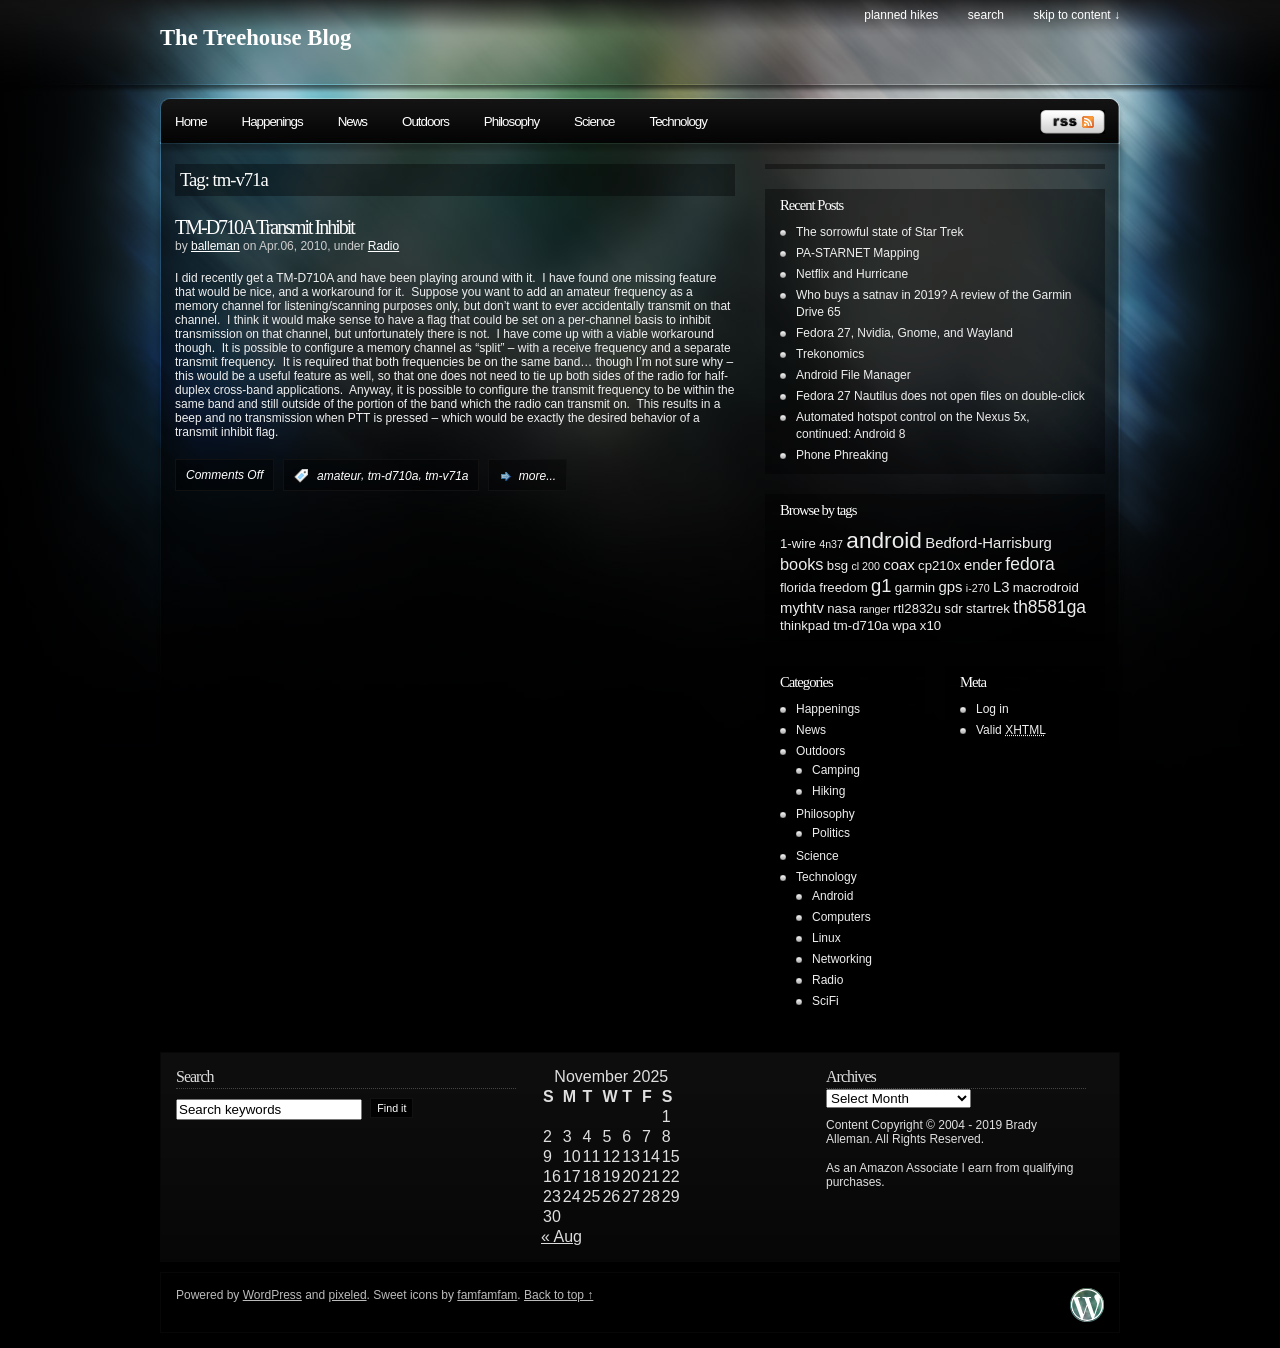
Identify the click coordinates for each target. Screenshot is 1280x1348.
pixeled (348, 1295)
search (986, 15)
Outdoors (425, 121)
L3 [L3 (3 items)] (1001, 587)
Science (594, 121)
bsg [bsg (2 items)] (837, 565)
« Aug (561, 1236)
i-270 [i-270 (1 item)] (978, 588)
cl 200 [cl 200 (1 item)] (865, 566)
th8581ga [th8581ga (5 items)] (1049, 607)
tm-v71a (446, 476)
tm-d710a (393, 476)
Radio (383, 246)
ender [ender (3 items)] (983, 565)
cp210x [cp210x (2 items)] (939, 565)
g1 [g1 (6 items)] (881, 585)
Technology (677, 121)
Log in (992, 709)
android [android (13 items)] (884, 540)
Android (832, 896)
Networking (842, 959)
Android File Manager (853, 375)
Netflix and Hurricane (852, 274)
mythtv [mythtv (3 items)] (802, 608)
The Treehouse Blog (255, 37)
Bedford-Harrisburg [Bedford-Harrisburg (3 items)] (988, 543)
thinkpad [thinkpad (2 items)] (805, 625)
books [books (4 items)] (802, 564)
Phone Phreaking (842, 455)
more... (537, 476)
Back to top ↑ (558, 1295)
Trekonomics (830, 354)
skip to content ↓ (1076, 15)
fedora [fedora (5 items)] (1029, 564)
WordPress (272, 1295)
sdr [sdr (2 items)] (953, 608)
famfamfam (487, 1295)
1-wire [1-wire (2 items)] (798, 543)
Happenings (272, 121)
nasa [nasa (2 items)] (841, 608)
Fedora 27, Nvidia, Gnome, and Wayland (904, 333)
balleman (215, 246)
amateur (339, 476)
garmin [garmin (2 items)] (915, 587)
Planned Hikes (901, 15)
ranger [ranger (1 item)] (874, 609)
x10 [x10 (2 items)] (930, 625)
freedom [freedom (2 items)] (843, 587)
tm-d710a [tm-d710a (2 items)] (861, 625)
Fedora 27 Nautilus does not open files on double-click (940, 396)
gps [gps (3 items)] (951, 587)
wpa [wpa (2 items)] (904, 625)
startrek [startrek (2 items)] (988, 608)
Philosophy (511, 121)
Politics (831, 833)
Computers (841, 917)
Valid (1011, 730)
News (352, 121)
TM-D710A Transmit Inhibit (264, 227)
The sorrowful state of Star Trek (879, 232)
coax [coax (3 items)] (898, 565)
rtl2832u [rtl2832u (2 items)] (917, 608)
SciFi (825, 1001)
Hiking (828, 791)
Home (191, 121)
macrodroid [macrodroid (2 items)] (1046, 587)
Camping (836, 770)
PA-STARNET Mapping (857, 253)
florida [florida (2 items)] (798, 587)
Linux (826, 938)
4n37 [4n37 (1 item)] (831, 544)
